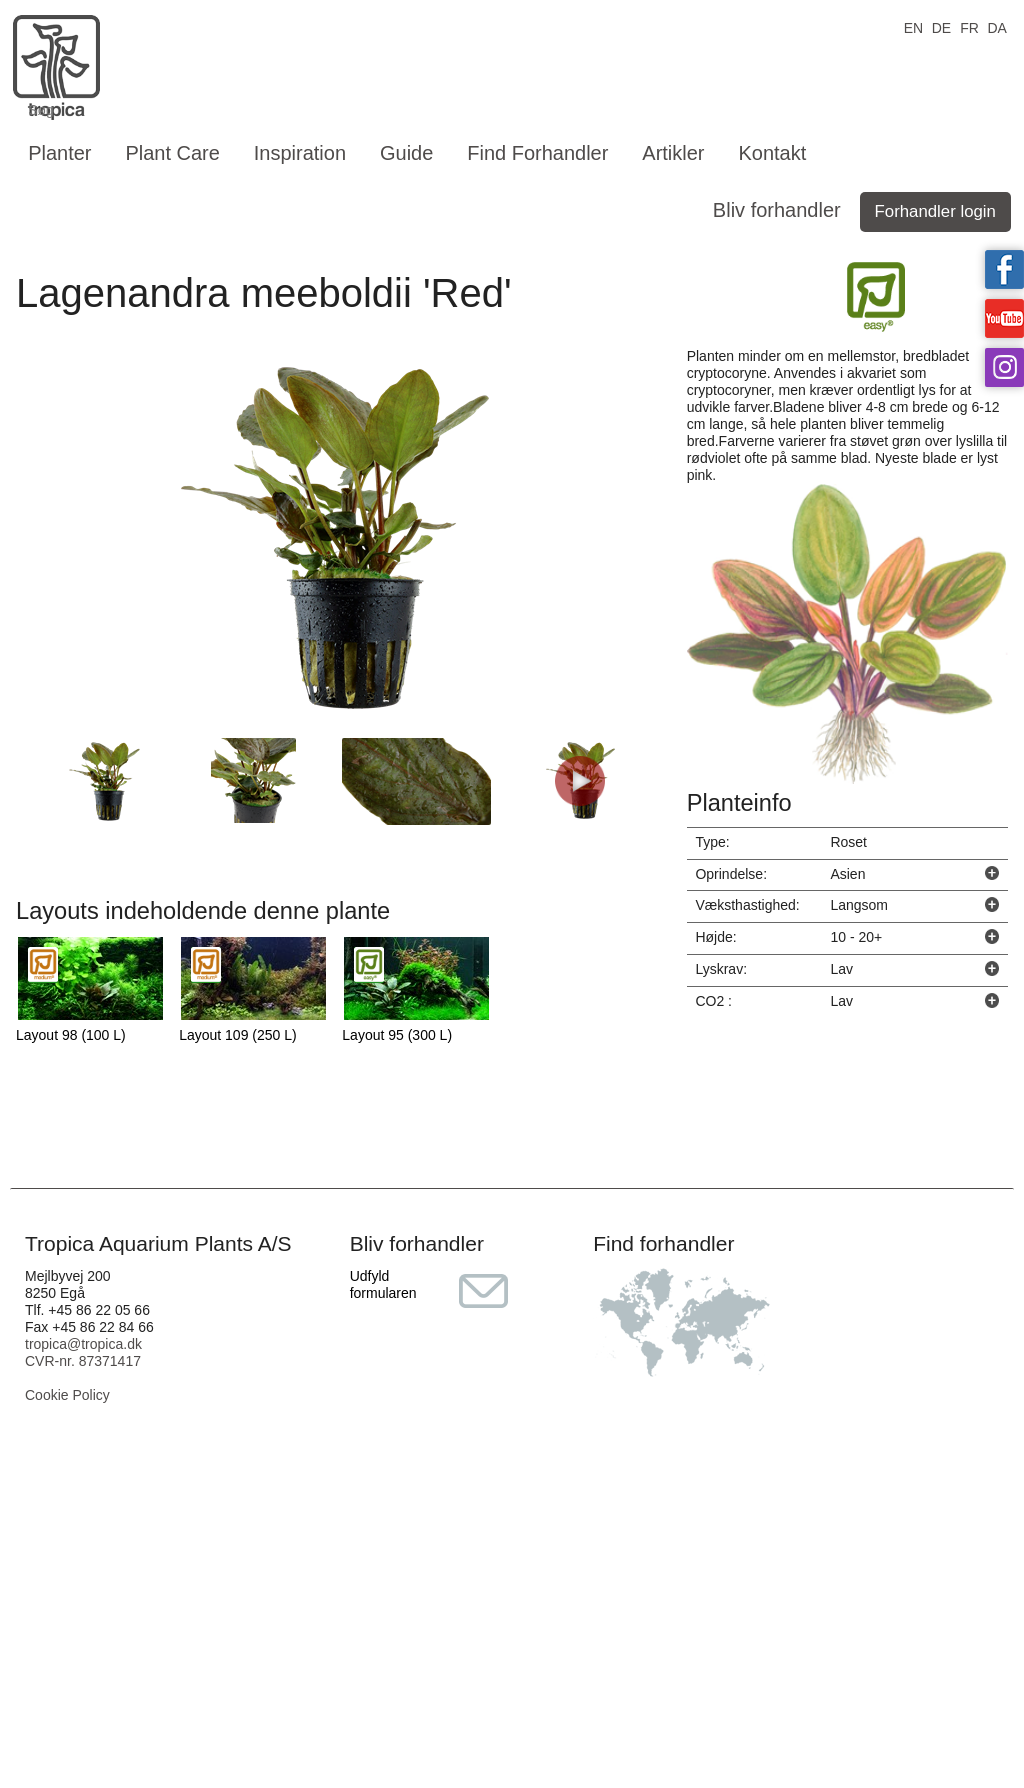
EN (913, 26)
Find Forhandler (537, 153)
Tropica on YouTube (1004, 318)
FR (969, 26)
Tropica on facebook (1004, 269)
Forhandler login (935, 211)
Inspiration (300, 153)
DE (941, 26)
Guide (406, 153)
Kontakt (772, 153)
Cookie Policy (67, 1395)
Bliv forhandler (777, 210)
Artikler (673, 153)
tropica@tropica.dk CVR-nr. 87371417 (83, 1352)
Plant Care (172, 153)
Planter (59, 153)
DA (996, 26)
